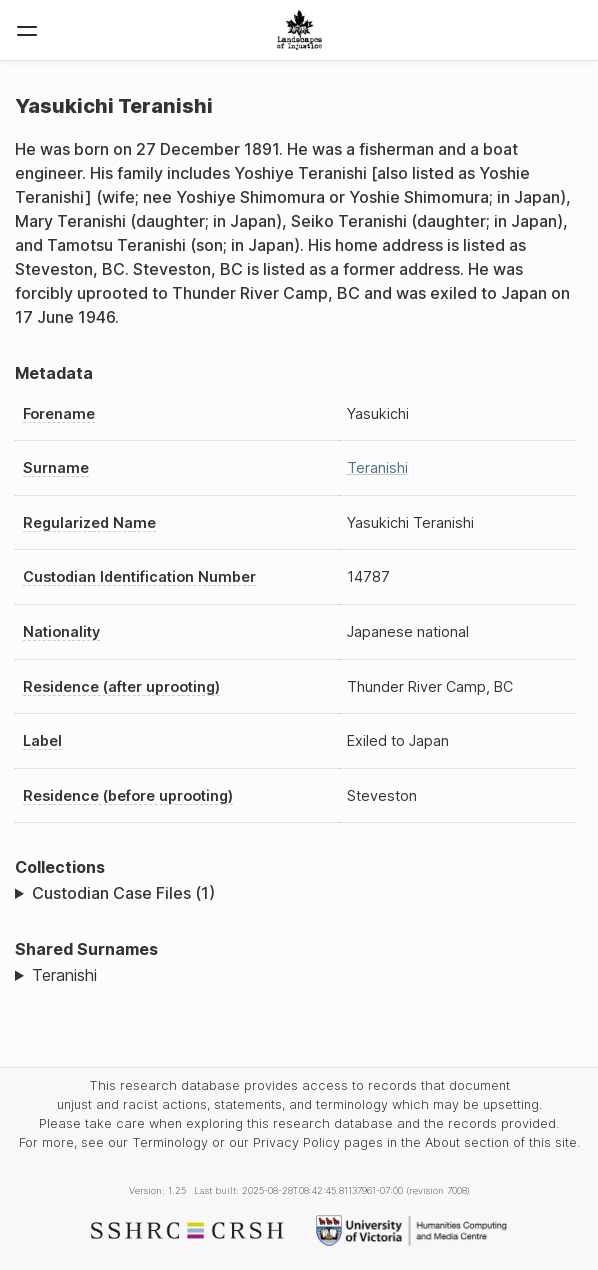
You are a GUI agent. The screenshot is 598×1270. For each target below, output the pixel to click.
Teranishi (377, 467)
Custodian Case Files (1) (123, 893)
